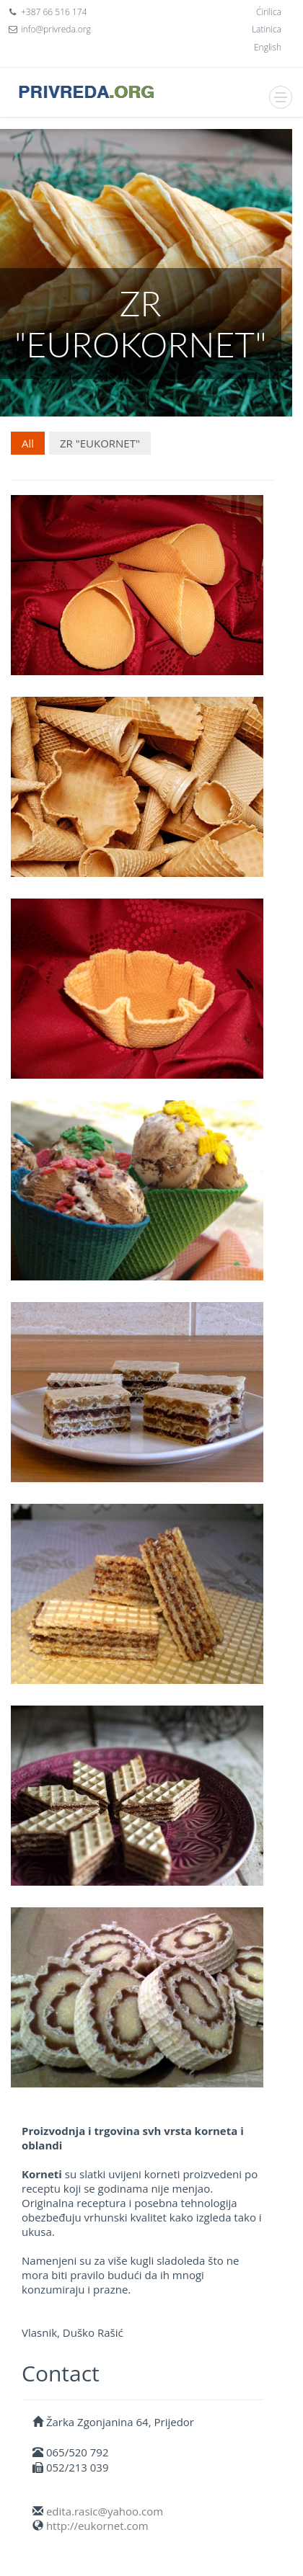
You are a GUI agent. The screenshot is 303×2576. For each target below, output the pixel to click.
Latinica (266, 29)
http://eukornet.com (97, 2525)
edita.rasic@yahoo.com (104, 2511)
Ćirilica (268, 12)
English (267, 47)
